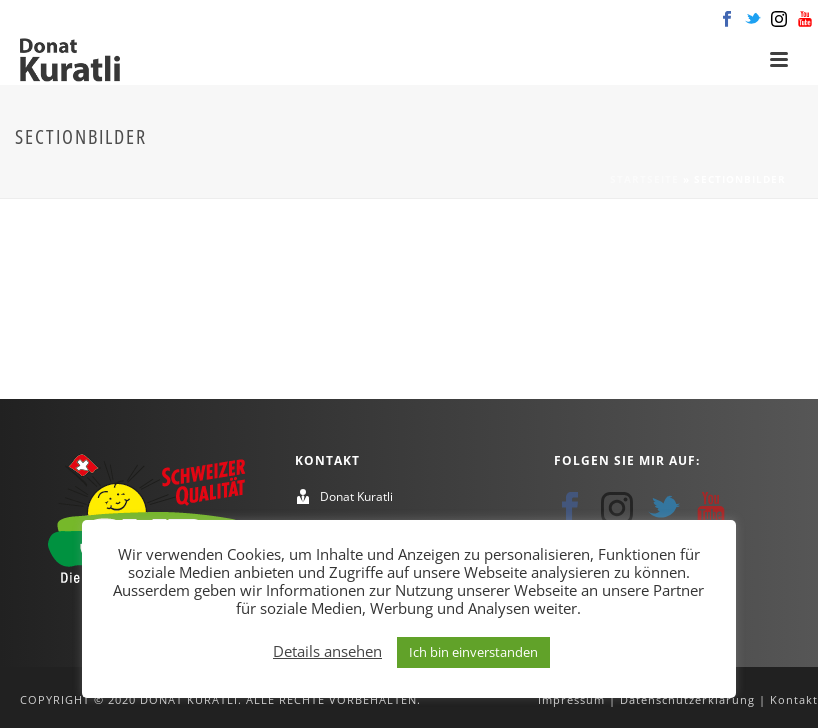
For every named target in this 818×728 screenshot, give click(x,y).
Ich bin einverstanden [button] (473, 652)
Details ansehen (327, 651)
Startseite (644, 179)
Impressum (571, 699)
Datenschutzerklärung (687, 699)
